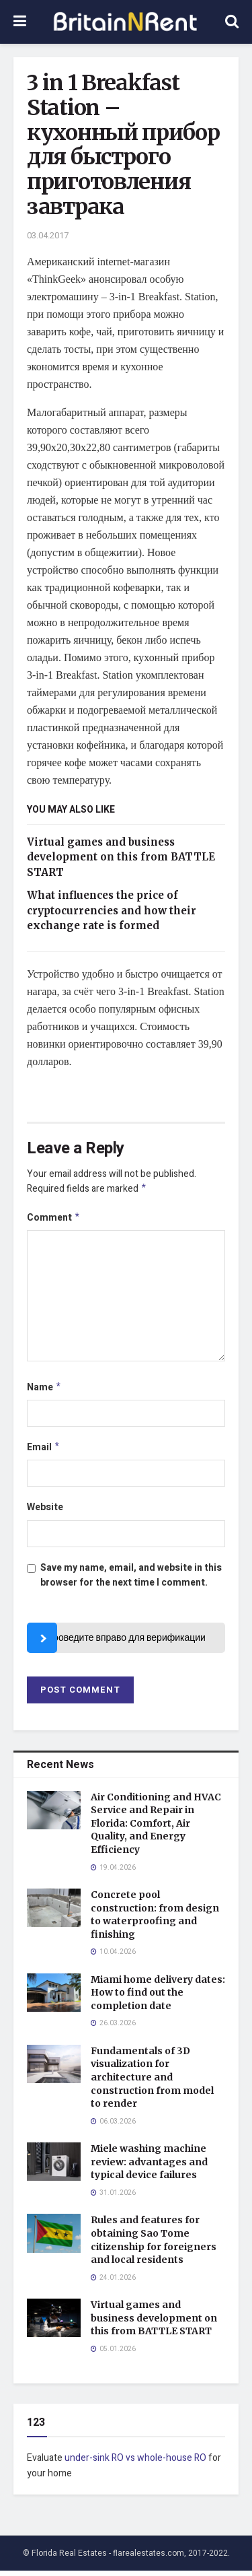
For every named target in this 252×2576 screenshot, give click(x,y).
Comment (54, 1219)
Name (44, 1390)
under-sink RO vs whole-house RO (135, 2463)
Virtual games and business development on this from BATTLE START (121, 857)
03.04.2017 (48, 235)
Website (45, 1512)
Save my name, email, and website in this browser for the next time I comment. (131, 1580)
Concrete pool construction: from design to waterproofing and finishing (155, 1920)
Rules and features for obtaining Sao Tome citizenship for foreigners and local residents (153, 2245)
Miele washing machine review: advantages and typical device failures (149, 2167)
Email (43, 1452)
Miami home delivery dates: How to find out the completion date (158, 1998)
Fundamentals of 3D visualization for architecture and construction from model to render (152, 2082)
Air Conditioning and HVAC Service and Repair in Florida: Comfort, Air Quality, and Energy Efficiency (156, 1828)
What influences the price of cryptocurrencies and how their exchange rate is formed (111, 910)
